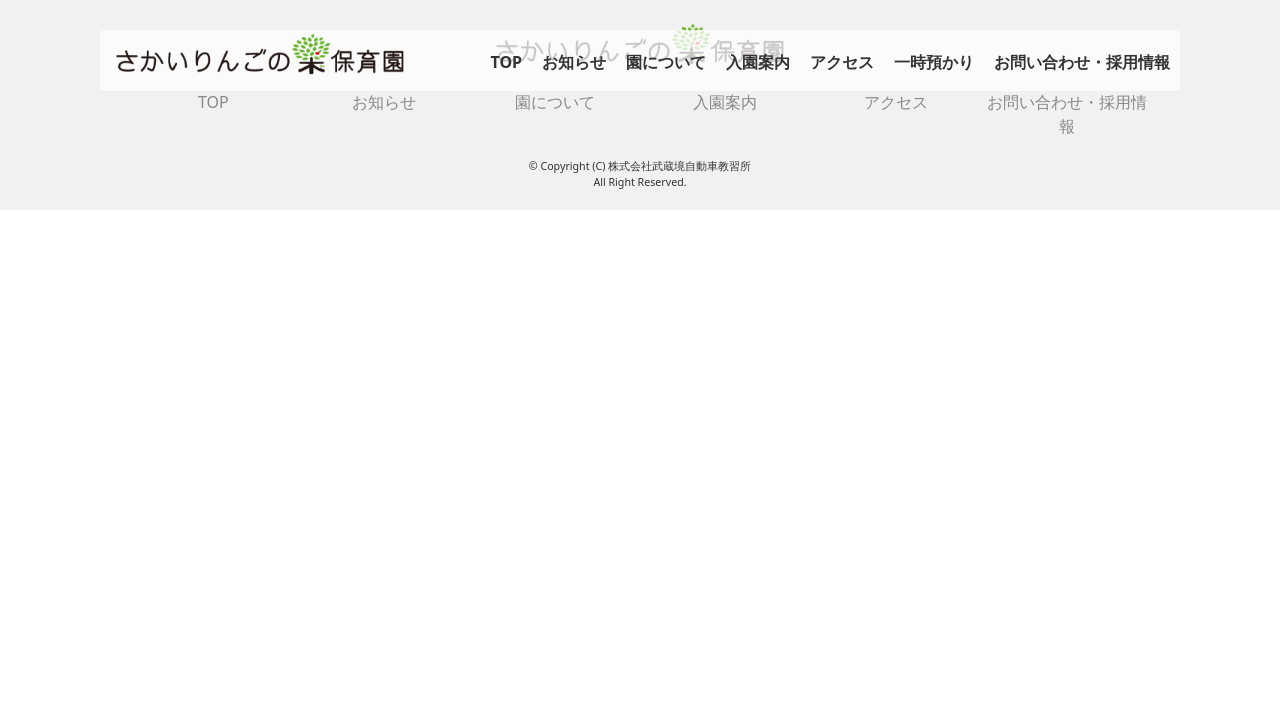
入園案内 (758, 62)
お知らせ (574, 62)
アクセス (842, 62)
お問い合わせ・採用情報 (1082, 62)
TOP (506, 62)
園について (666, 62)
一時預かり (934, 62)
